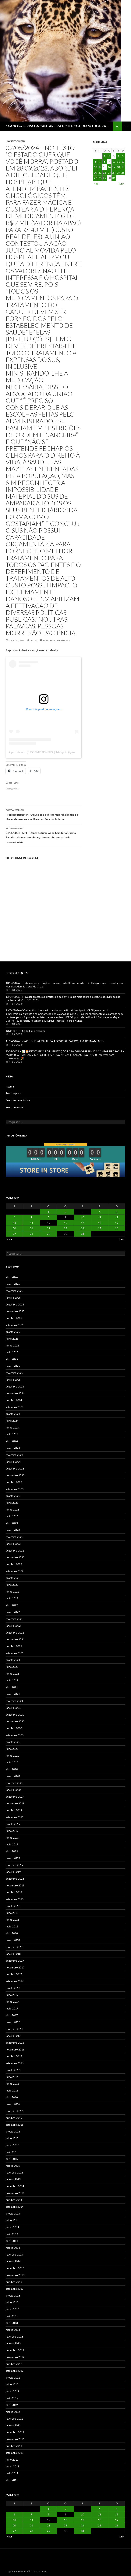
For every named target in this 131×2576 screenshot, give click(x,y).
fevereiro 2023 (14, 1536)
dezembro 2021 (15, 1632)
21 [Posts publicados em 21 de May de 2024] (99, 172)
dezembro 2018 (15, 1878)
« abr (97, 183)
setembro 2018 (14, 1899)
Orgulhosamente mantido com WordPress (27, 2571)
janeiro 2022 (13, 1625)
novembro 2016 (15, 2049)
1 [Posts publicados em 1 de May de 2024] (104, 156)
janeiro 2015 (13, 2179)
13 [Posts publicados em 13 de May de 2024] (95, 167)
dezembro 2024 (15, 1386)
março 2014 (13, 2247)
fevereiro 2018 (14, 1947)
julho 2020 (12, 1748)
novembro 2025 (15, 1311)
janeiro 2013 (13, 2343)
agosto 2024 (13, 1413)
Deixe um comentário (56, 640)
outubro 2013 (14, 2281)
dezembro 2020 (15, 1714)
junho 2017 (12, 2001)
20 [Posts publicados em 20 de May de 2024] (95, 172)
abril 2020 (12, 1769)
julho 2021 (12, 1666)
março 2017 (13, 2022)
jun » (121, 183)
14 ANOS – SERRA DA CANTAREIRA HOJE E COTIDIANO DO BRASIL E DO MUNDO (57, 126)
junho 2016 (12, 2083)
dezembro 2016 (15, 2042)
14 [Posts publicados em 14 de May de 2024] (99, 167)
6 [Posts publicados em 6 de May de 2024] (95, 161)
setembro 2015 (14, 2124)
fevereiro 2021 (14, 1700)
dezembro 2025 (15, 1304)
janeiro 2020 (13, 1789)
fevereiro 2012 (14, 2418)
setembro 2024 (14, 1407)
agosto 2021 (13, 1659)
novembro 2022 (15, 1557)
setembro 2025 (14, 1325)
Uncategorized (15, 141)
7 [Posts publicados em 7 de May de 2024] (100, 161)
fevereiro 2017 (14, 2029)
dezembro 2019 (15, 1796)
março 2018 (13, 1940)
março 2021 (13, 1694)
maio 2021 (12, 1680)
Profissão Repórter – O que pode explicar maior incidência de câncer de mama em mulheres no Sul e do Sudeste (44, 814)
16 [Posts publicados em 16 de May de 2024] (109, 167)
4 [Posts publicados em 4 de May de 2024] (118, 156)
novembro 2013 (15, 2275)
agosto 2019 (13, 1823)
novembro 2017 (15, 1967)
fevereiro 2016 (14, 2111)
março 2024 (13, 1448)
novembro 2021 (15, 1639)
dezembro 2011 (15, 2432)
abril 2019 (12, 1851)
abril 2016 (12, 2097)
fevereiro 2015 (14, 2172)
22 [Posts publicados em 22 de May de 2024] (104, 172)
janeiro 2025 (13, 1379)
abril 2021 (12, 1687)
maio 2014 (12, 2234)
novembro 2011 (15, 2439)
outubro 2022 (14, 1564)
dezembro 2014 (15, 2186)
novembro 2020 (15, 1721)
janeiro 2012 (13, 2425)
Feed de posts (14, 1093)
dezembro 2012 (15, 2350)
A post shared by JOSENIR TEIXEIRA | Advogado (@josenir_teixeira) (49, 752)
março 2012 (13, 2411)
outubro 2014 (14, 2199)
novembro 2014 (15, 2193)
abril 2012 (12, 2404)
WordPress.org (14, 1107)
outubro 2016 (14, 2056)
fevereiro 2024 (14, 1454)
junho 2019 (12, 1837)
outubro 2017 (14, 1974)
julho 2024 (12, 1420)
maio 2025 (12, 1352)
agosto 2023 (13, 1495)
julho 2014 (12, 2220)
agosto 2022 (13, 1577)
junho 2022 (12, 1591)
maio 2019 (12, 1844)
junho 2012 (12, 2391)
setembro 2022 (14, 1571)
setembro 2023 (14, 1489)
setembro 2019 (14, 1817)
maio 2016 (12, 2090)
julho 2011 (12, 2459)
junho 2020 (12, 1755)
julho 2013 (12, 2302)
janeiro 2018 (13, 1953)
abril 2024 (12, 1441)
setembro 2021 (14, 1653)
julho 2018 (12, 1912)
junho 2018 (12, 1919)
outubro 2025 (14, 1318)
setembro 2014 (14, 2206)
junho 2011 (12, 2466)
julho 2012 (12, 2384)
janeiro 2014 (13, 2261)
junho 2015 (12, 2145)
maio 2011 (12, 2473)
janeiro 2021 (13, 1707)
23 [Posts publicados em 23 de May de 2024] (109, 172)
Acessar (10, 1086)
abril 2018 (12, 1933)
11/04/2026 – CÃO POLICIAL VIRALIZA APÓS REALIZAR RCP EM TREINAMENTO (55, 1041)
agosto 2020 (13, 1741)
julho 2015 (12, 2138)
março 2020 (13, 1776)
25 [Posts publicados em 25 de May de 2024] (118, 172)
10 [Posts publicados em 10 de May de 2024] (113, 161)
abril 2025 (12, 1359)
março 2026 (13, 1284)
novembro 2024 (15, 1393)
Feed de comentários (18, 1100)
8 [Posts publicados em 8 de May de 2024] (104, 161)
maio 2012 (12, 2398)
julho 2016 (12, 2076)
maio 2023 (12, 1516)
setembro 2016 (14, 2063)
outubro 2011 (14, 2445)
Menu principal (126, 126)
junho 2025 (12, 1345)
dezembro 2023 (15, 1468)
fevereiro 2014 (14, 2254)
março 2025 (13, 1366)
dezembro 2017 (15, 1960)
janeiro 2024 (13, 1461)
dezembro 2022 (15, 1550)
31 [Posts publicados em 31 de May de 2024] (113, 178)
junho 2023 (12, 1509)
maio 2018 (12, 1926)
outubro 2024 (14, 1400)
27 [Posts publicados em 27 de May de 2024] (95, 178)
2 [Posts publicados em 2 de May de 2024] (109, 156)
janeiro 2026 (13, 1297)
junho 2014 (12, 2227)
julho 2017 (12, 1994)
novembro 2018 (15, 1885)
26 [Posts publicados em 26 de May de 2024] (122, 172)
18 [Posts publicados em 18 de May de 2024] (118, 167)
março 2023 (13, 1530)
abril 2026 (12, 1277)
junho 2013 (12, 2309)
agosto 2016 (13, 2070)
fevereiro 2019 (14, 1864)
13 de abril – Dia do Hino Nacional (26, 1030)
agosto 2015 (13, 2131)
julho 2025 (12, 1338)
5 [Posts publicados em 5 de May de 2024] (123, 156)
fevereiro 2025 (14, 1372)
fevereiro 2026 (14, 1290)
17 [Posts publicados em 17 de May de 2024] (113, 167)
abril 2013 (12, 2322)
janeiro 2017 (13, 2035)
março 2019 (13, 1858)
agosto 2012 (13, 2377)
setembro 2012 (14, 2370)
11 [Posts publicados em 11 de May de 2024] (118, 161)
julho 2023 (12, 1502)
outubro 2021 (14, 1646)
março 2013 (13, 2329)
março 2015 (13, 2165)
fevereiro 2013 (14, 2336)
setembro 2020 (14, 1735)
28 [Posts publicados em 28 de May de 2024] (99, 178)
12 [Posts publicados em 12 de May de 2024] (122, 161)
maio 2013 (12, 2316)
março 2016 (13, 2104)
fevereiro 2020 (14, 1782)
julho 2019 (12, 1830)
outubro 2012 (14, 2363)
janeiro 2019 (13, 1871)
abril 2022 (12, 1605)
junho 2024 (12, 1427)
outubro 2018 (14, 1892)
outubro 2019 (14, 1810)
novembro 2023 (15, 1475)
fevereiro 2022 (14, 1618)
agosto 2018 (13, 1906)
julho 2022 (12, 1584)
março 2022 (13, 1612)
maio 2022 (12, 1598)
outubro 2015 (14, 2117)
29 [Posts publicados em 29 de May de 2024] (104, 178)
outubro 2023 (14, 1482)
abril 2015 (12, 2158)
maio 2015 (12, 2152)
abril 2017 (12, 2015)
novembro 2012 (15, 2357)
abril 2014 (12, 2240)
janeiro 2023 (13, 1543)
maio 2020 (12, 1762)
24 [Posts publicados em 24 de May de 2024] (113, 172)
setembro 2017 (14, 1981)
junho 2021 (12, 1673)
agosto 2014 (13, 2213)
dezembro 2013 (15, 2268)
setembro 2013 (14, 2288)
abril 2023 (12, 1523)
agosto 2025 (13, 1331)
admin (33, 640)
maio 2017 (12, 2008)
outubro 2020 (14, 1728)
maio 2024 (12, 1434)
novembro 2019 (15, 1803)
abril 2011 (12, 2480)
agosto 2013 (13, 2295)
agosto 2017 (13, 1988)
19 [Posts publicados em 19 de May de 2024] (122, 167)
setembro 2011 (14, 2452)
